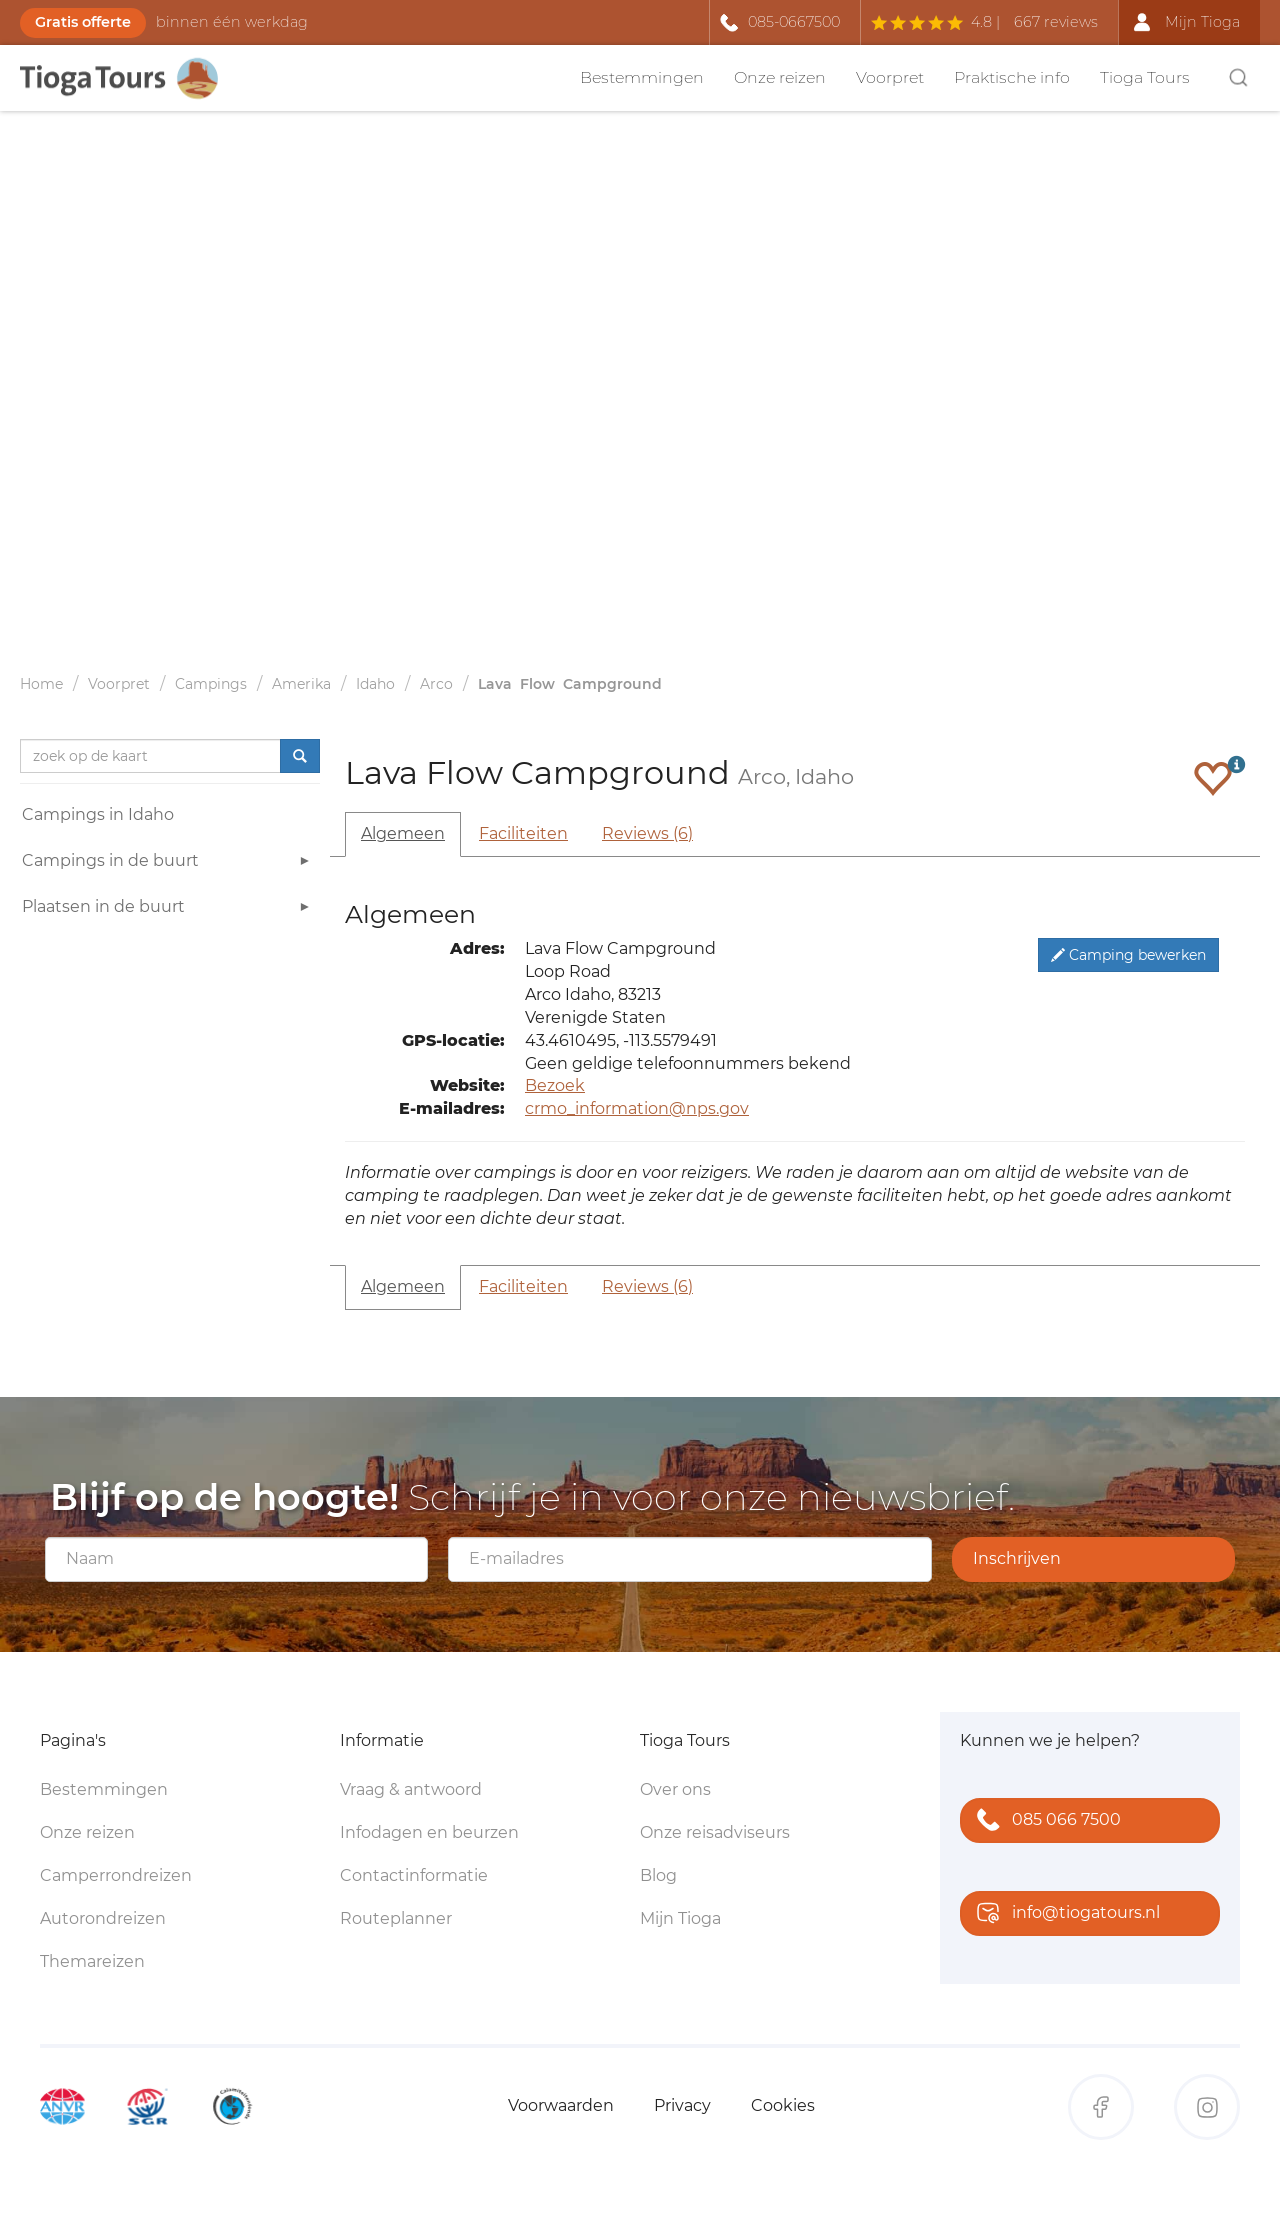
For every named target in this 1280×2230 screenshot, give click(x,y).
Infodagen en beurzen (429, 1832)
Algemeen (403, 833)
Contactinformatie (414, 1875)
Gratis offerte (83, 22)
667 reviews (1056, 22)
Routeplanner (396, 1918)
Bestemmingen (642, 77)
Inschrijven (1017, 1558)
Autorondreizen (103, 1918)
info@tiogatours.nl (1064, 1914)
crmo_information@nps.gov (637, 1108)
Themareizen (92, 1961)
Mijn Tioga (680, 1918)
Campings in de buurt (168, 863)
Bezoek (555, 1085)
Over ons (675, 1789)
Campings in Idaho (98, 814)
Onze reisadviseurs (715, 1832)
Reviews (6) (647, 833)
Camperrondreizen (116, 1875)
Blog (658, 1875)
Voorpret (890, 77)
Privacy (682, 2105)
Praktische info (1012, 77)
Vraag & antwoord (411, 1789)
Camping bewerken (1128, 955)
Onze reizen (780, 77)
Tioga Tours (1145, 77)
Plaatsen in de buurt (168, 909)
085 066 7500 (1044, 1821)
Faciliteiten (523, 833)
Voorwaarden (561, 2105)
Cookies (783, 2105)
